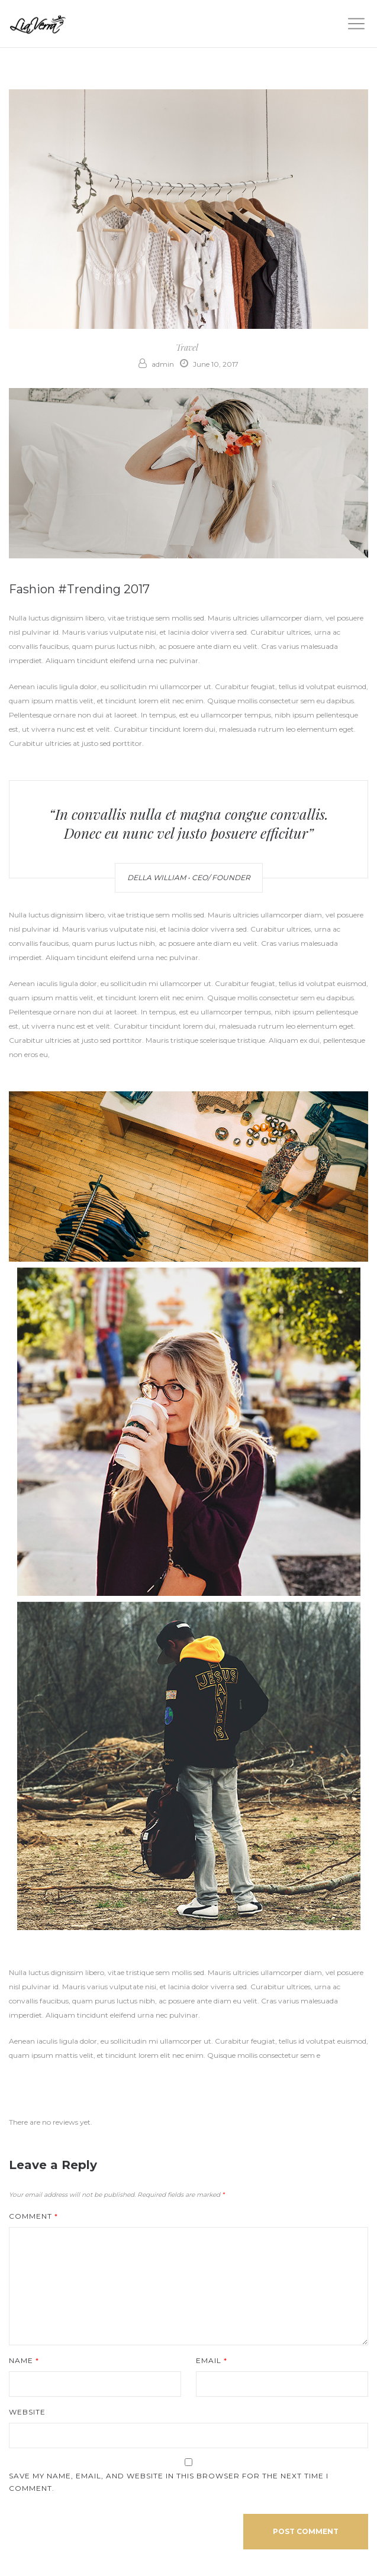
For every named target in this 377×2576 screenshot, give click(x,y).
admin (156, 364)
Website (27, 2411)
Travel (187, 347)
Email (211, 2360)
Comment (33, 2216)
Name (24, 2360)
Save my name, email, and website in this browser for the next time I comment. (168, 2482)
